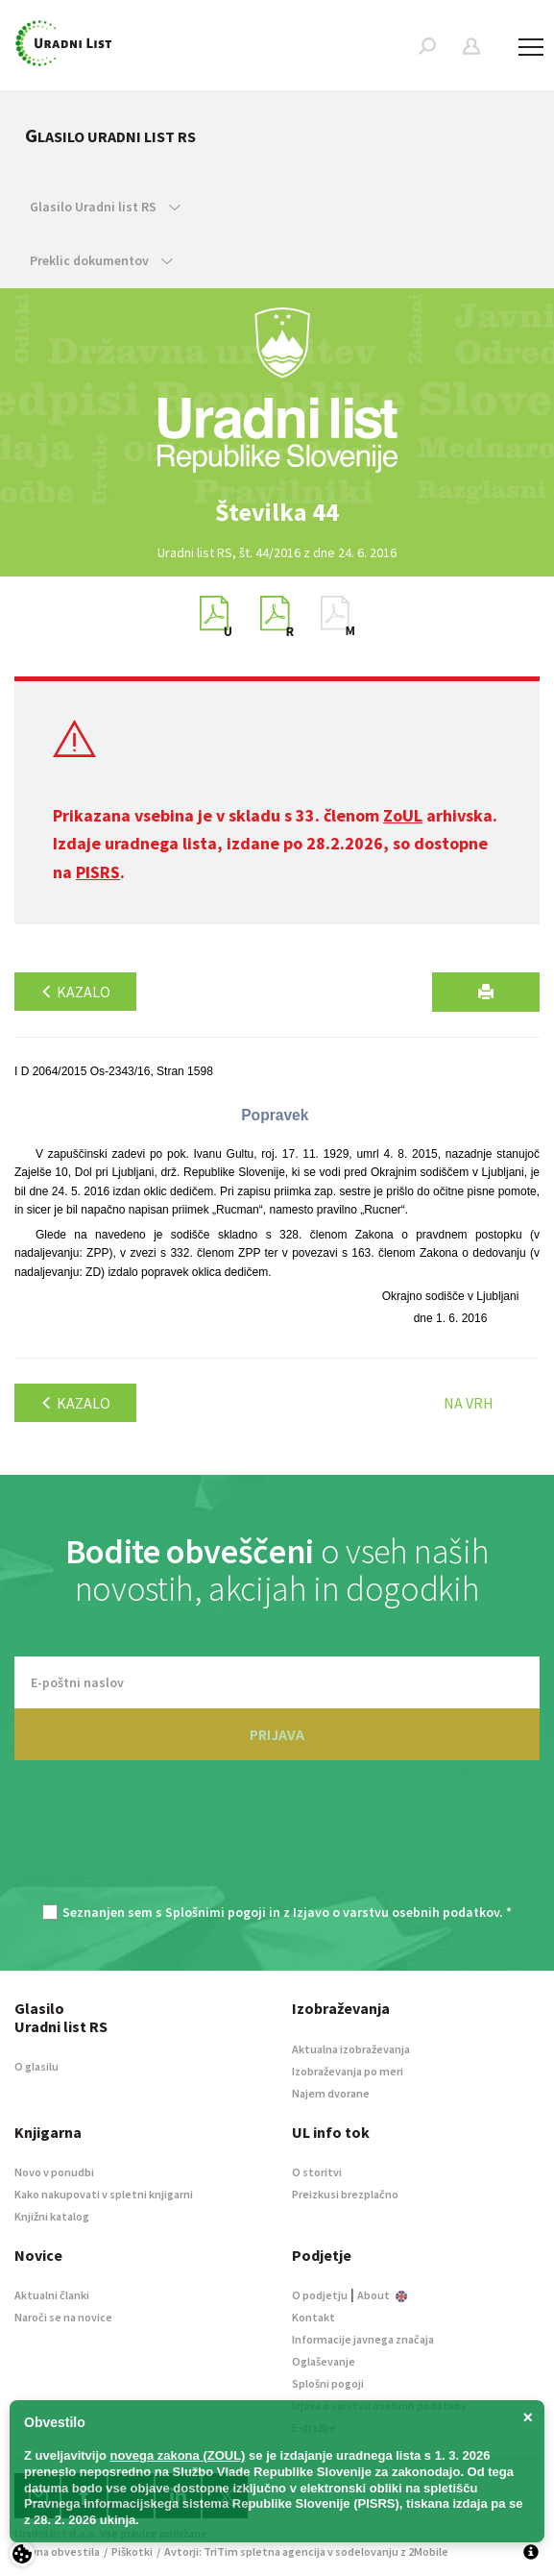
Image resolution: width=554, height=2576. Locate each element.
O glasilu (36, 2066)
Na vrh (469, 1402)
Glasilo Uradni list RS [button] (105, 206)
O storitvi (317, 2172)
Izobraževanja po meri (347, 2071)
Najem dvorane (331, 2093)
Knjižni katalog (51, 2216)
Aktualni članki (51, 2295)
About (382, 2295)
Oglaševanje (323, 2361)
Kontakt (313, 2317)
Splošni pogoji (328, 2383)
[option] (277, 512)
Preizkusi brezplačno (345, 2194)
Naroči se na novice (63, 2317)
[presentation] (277, 1841)
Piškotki (132, 2551)
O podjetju (320, 2295)
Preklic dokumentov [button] (101, 260)
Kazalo (75, 991)
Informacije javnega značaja (363, 2339)
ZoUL (402, 815)
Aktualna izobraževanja (351, 2049)
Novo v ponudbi (54, 2172)
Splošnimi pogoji (215, 1912)
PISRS (98, 872)
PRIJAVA (277, 1734)
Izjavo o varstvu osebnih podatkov (396, 1912)
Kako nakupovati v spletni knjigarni (103, 2194)
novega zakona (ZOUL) (178, 2455)
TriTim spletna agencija (264, 2551)
